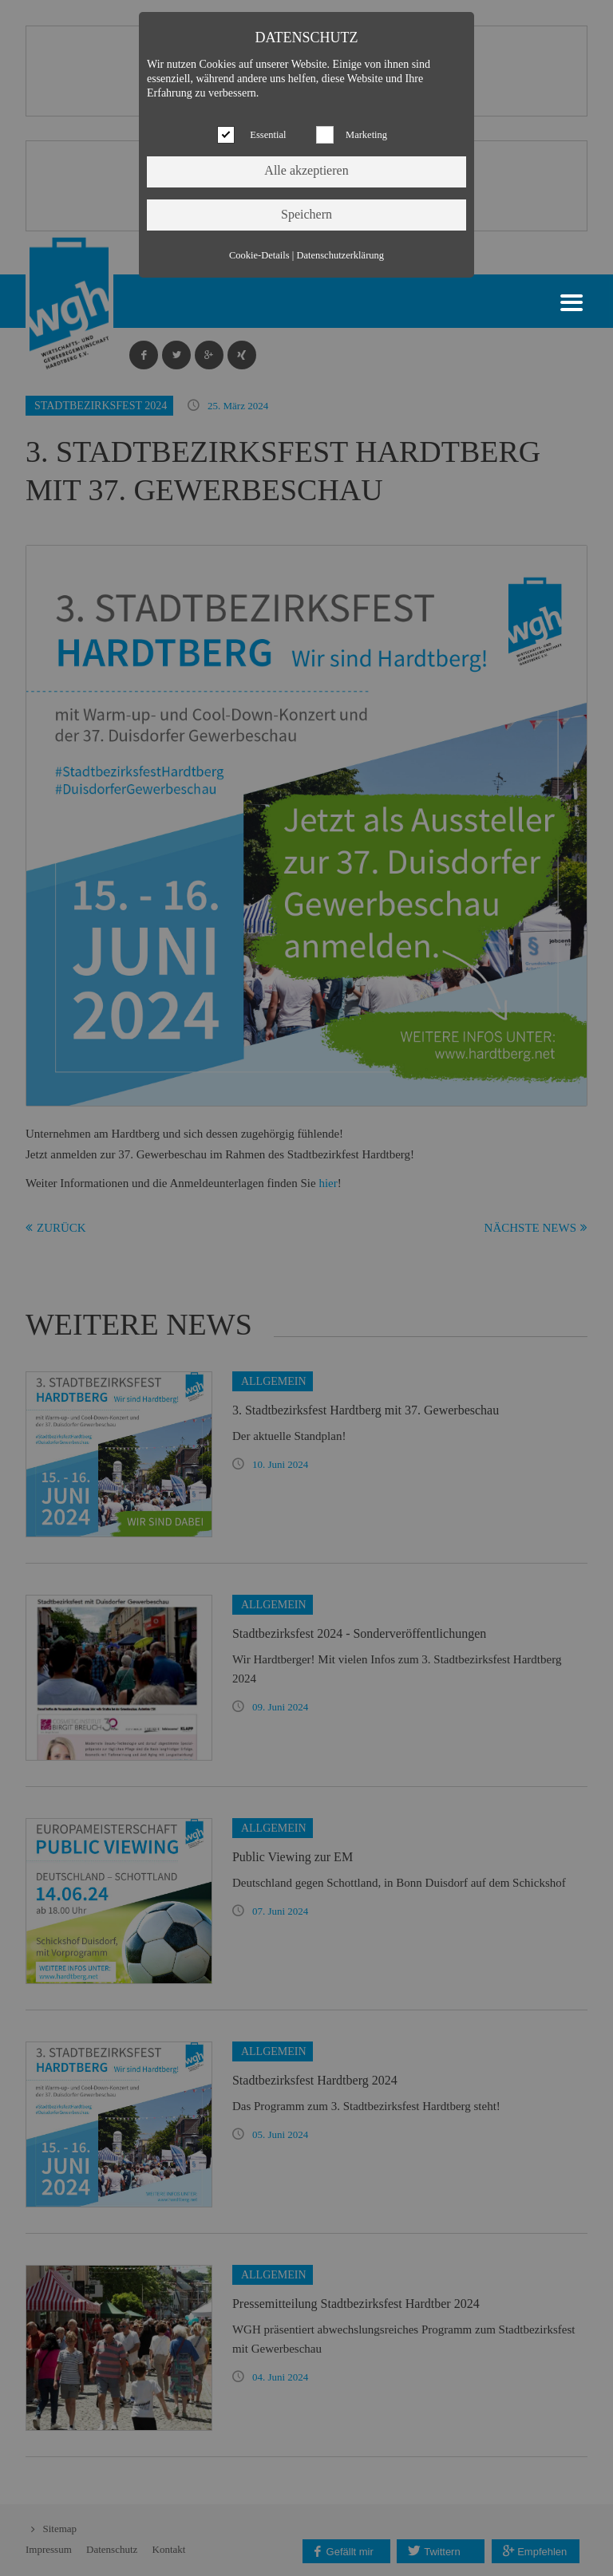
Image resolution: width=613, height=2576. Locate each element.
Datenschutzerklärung (340, 255)
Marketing (366, 134)
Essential (268, 134)
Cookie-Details (259, 255)
